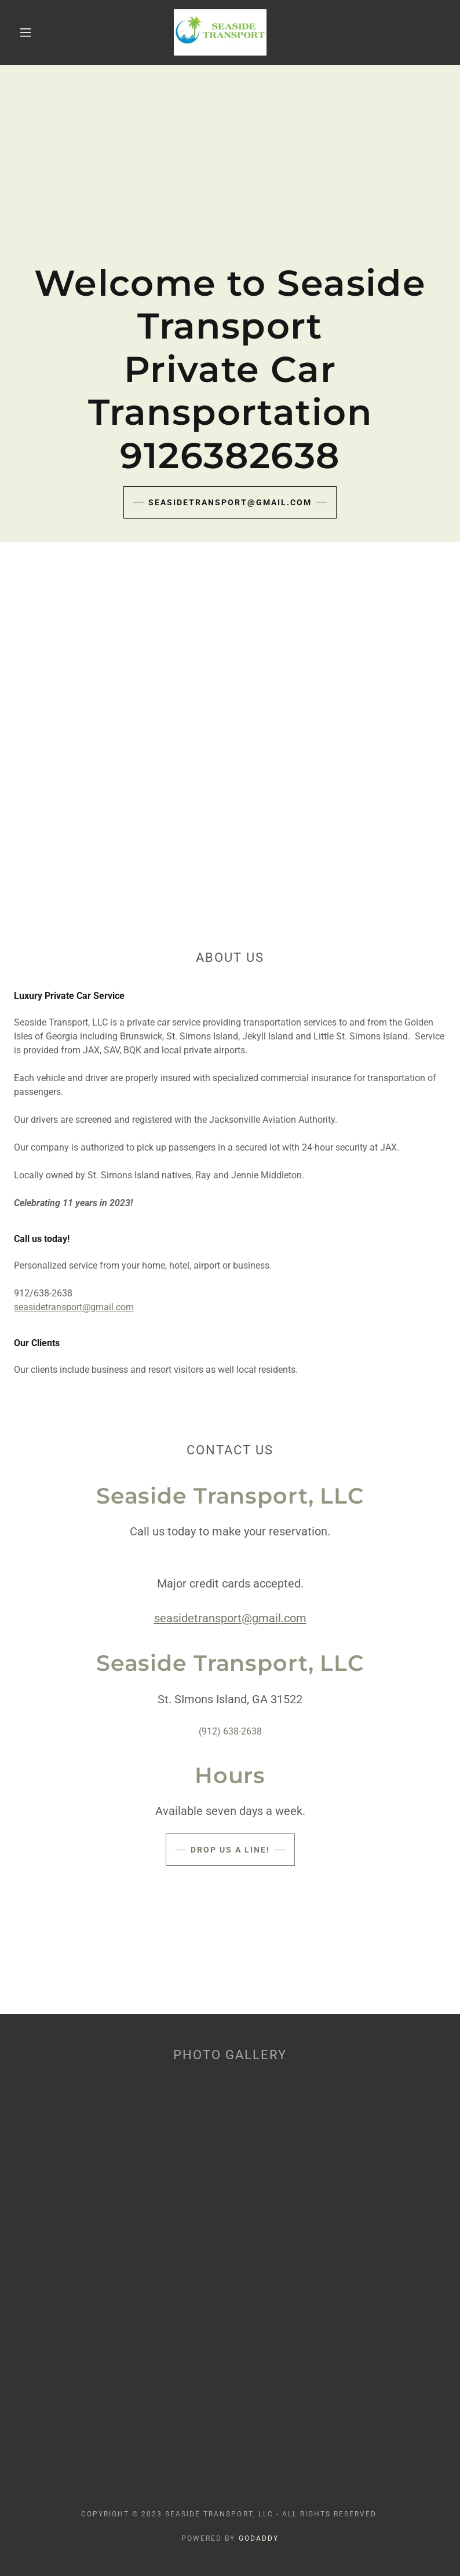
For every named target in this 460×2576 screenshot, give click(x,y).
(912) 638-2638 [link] (230, 1731)
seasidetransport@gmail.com (230, 502)
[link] (220, 32)
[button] (25, 32)
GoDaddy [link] (259, 2538)
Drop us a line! (230, 1849)
